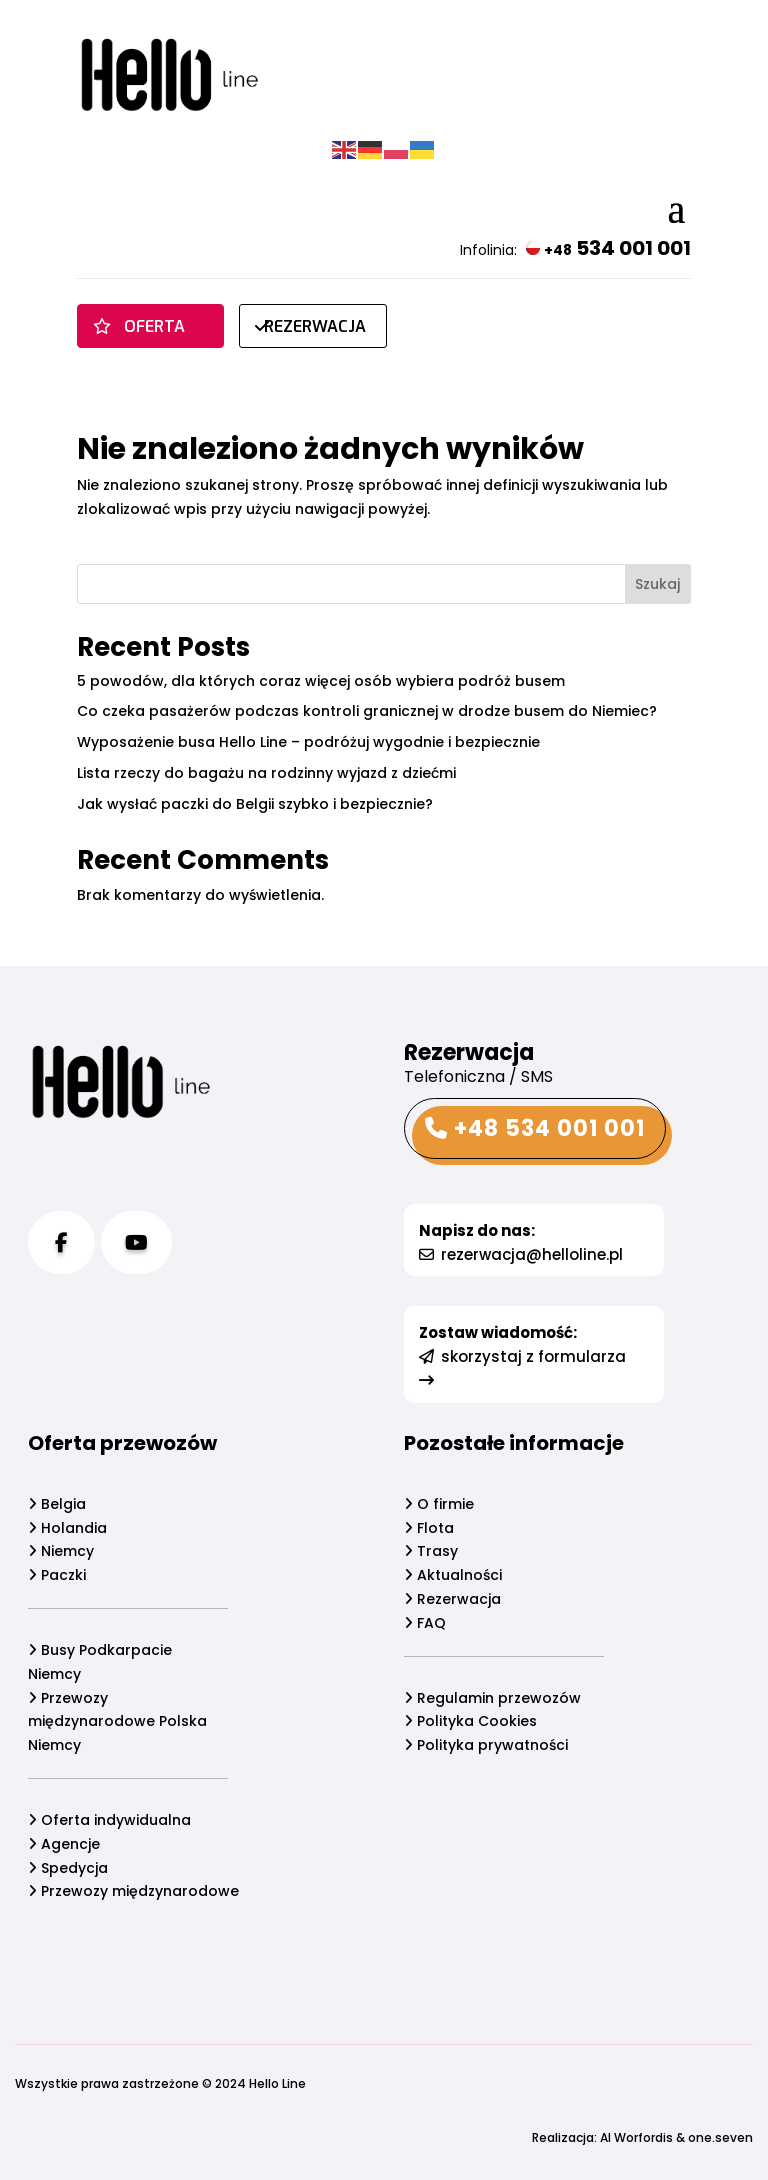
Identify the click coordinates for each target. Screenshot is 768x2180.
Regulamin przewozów (492, 1698)
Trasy (431, 1551)
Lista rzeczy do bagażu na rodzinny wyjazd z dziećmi (266, 773)
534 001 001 (608, 248)
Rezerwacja (452, 1599)
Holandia (62, 1528)
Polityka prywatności (486, 1745)
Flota (429, 1528)
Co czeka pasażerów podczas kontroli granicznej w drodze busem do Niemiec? (367, 711)
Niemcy (56, 1551)
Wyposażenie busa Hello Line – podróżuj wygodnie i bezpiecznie (308, 742)
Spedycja (63, 1868)
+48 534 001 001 (535, 1128)
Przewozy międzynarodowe (128, 1891)
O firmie (439, 1504)
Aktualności (453, 1575)
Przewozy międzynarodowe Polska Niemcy (112, 1722)
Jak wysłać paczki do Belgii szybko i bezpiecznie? (255, 804)
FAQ (425, 1623)
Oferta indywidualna (104, 1820)
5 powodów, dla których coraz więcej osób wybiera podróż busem (321, 681)
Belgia (52, 1504)
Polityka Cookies (470, 1721)
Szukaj (657, 584)
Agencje (59, 1844)
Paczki (52, 1575)
